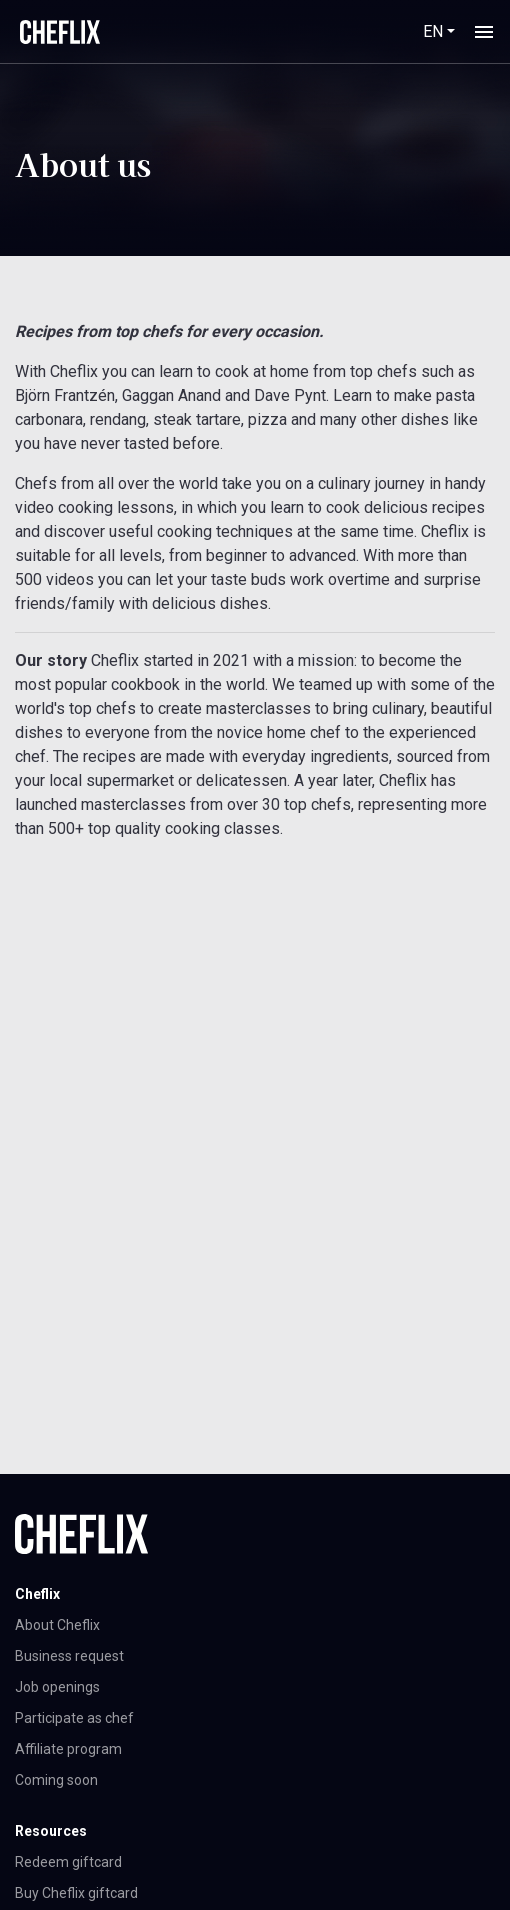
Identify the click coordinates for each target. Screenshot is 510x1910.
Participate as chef (74, 1718)
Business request (69, 1656)
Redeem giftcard (68, 1862)
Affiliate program (68, 1749)
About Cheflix (57, 1625)
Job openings (57, 1687)
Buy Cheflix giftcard (76, 1893)
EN (433, 31)
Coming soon (56, 1780)
